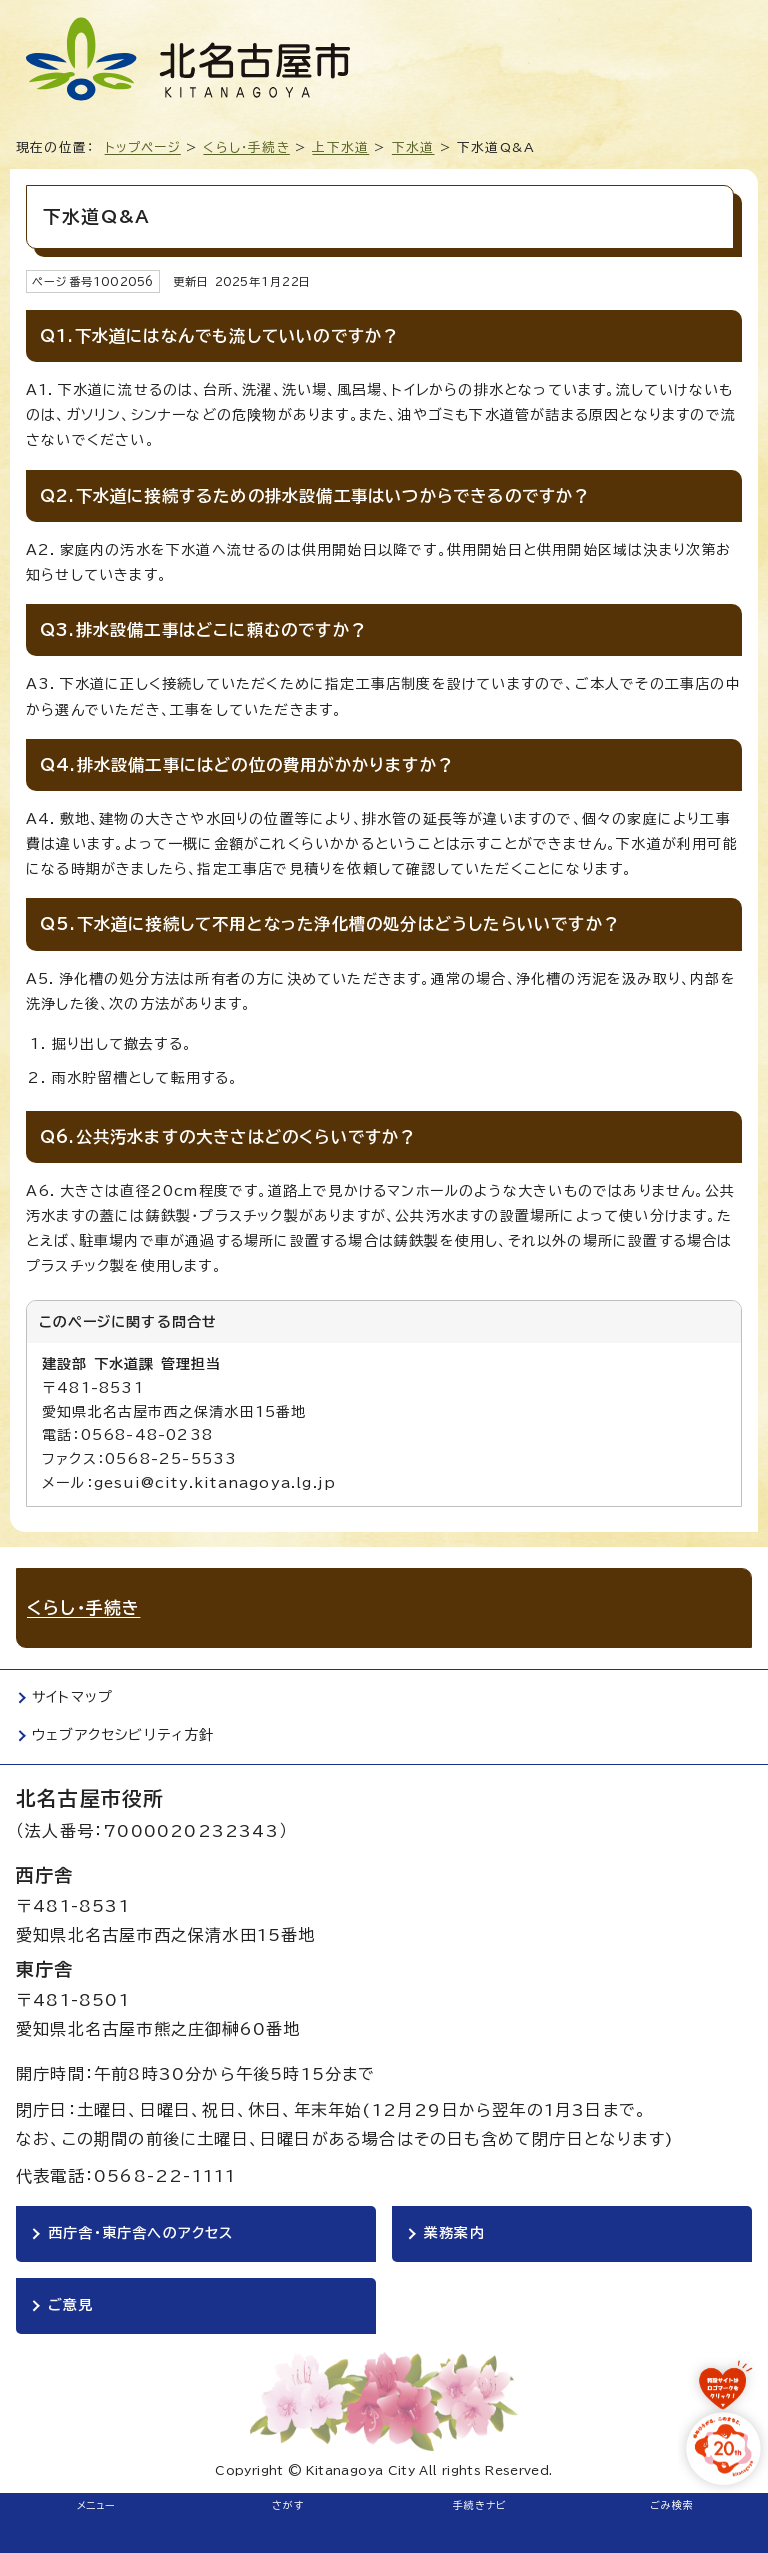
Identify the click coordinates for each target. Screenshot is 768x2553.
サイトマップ (72, 1697)
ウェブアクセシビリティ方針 (123, 1735)
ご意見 (71, 2305)
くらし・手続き (246, 147)
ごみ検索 (672, 2505)
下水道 (413, 147)
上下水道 (340, 147)
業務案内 (454, 2233)
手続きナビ (480, 2505)
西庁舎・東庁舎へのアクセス (141, 2233)
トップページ (143, 147)
